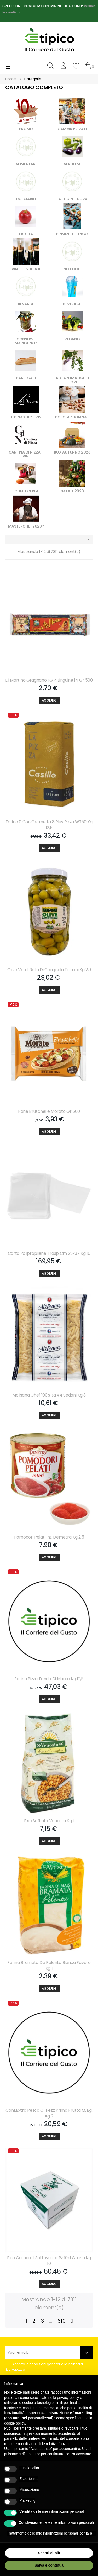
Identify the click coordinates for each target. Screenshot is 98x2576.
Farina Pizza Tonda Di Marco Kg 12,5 (49, 1679)
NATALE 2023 (72, 491)
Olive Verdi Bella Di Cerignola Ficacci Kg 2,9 (49, 970)
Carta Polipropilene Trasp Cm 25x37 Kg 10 (49, 1253)
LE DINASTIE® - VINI (26, 417)
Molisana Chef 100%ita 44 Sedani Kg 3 (49, 1395)
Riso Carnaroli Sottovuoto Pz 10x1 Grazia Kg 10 (49, 2261)
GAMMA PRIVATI (72, 128)
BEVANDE (26, 304)
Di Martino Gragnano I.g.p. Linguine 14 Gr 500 (49, 680)
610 (61, 2321)
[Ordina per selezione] (49, 539)
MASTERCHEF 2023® (26, 526)
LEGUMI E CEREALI (26, 491)
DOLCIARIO (26, 199)
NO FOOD (72, 269)
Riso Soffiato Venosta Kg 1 (49, 1821)
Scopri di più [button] (49, 2553)
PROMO (26, 128)
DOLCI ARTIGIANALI (72, 417)
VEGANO (72, 339)
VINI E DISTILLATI (25, 269)
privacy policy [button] (68, 2397)
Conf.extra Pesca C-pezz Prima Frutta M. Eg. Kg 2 (48, 2113)
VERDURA (72, 164)
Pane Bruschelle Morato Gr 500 (49, 1111)
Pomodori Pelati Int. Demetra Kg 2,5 (49, 1537)
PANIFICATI (26, 378)
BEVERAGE (72, 304)
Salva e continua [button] (48, 2565)
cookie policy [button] (14, 2423)
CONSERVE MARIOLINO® (26, 341)
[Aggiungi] (49, 700)
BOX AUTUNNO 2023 (72, 452)
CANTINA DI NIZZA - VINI (26, 454)
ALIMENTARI (25, 164)
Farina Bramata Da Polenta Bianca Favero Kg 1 (48, 1965)
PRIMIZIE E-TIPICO (72, 233)
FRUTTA (26, 233)
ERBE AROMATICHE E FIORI (72, 379)
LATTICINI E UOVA (72, 199)
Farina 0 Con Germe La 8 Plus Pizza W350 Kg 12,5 (48, 825)
